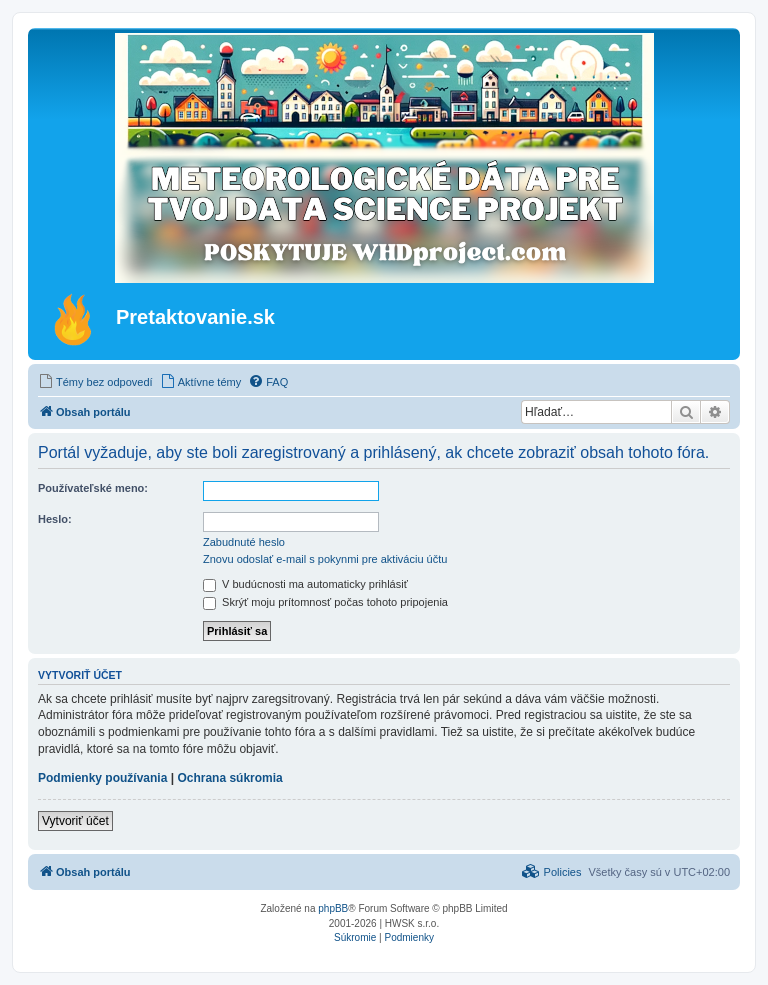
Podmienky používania (102, 778)
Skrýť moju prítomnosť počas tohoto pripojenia (325, 602)
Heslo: (55, 519)
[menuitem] (95, 382)
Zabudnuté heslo (244, 542)
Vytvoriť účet (75, 821)
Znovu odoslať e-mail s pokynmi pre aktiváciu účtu (325, 559)
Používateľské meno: (93, 488)
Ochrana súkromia (229, 778)
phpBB (333, 908)
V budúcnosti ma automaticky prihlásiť (305, 584)
